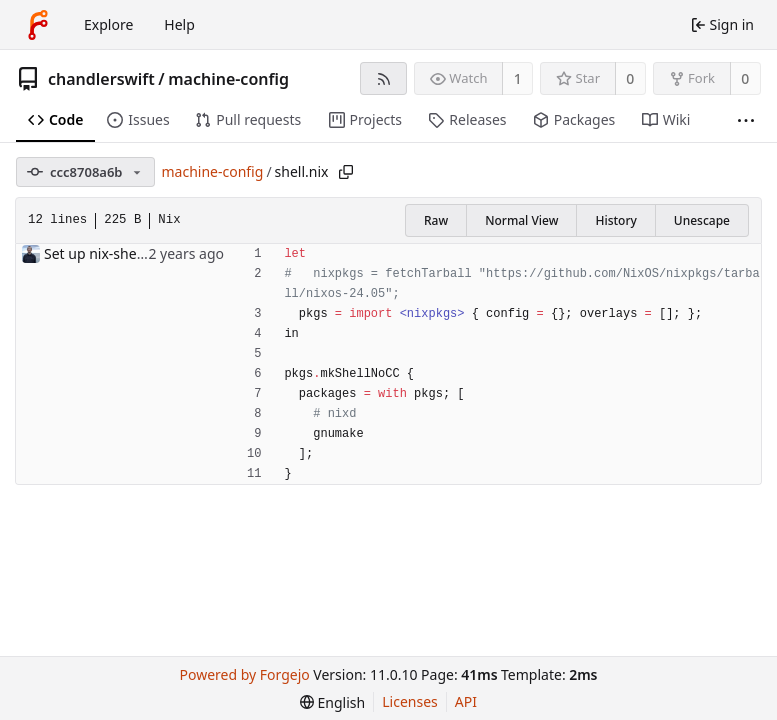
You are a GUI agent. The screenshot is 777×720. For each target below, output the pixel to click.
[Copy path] (346, 172)
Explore (108, 24)
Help (179, 24)
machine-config (228, 79)
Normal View (521, 220)
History (615, 220)
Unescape (702, 220)
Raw (436, 220)
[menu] (332, 702)
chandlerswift (101, 79)
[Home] (38, 25)
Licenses (410, 701)
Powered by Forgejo (245, 674)
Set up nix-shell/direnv (117, 253)
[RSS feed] (383, 78)
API (466, 701)
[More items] (746, 120)
